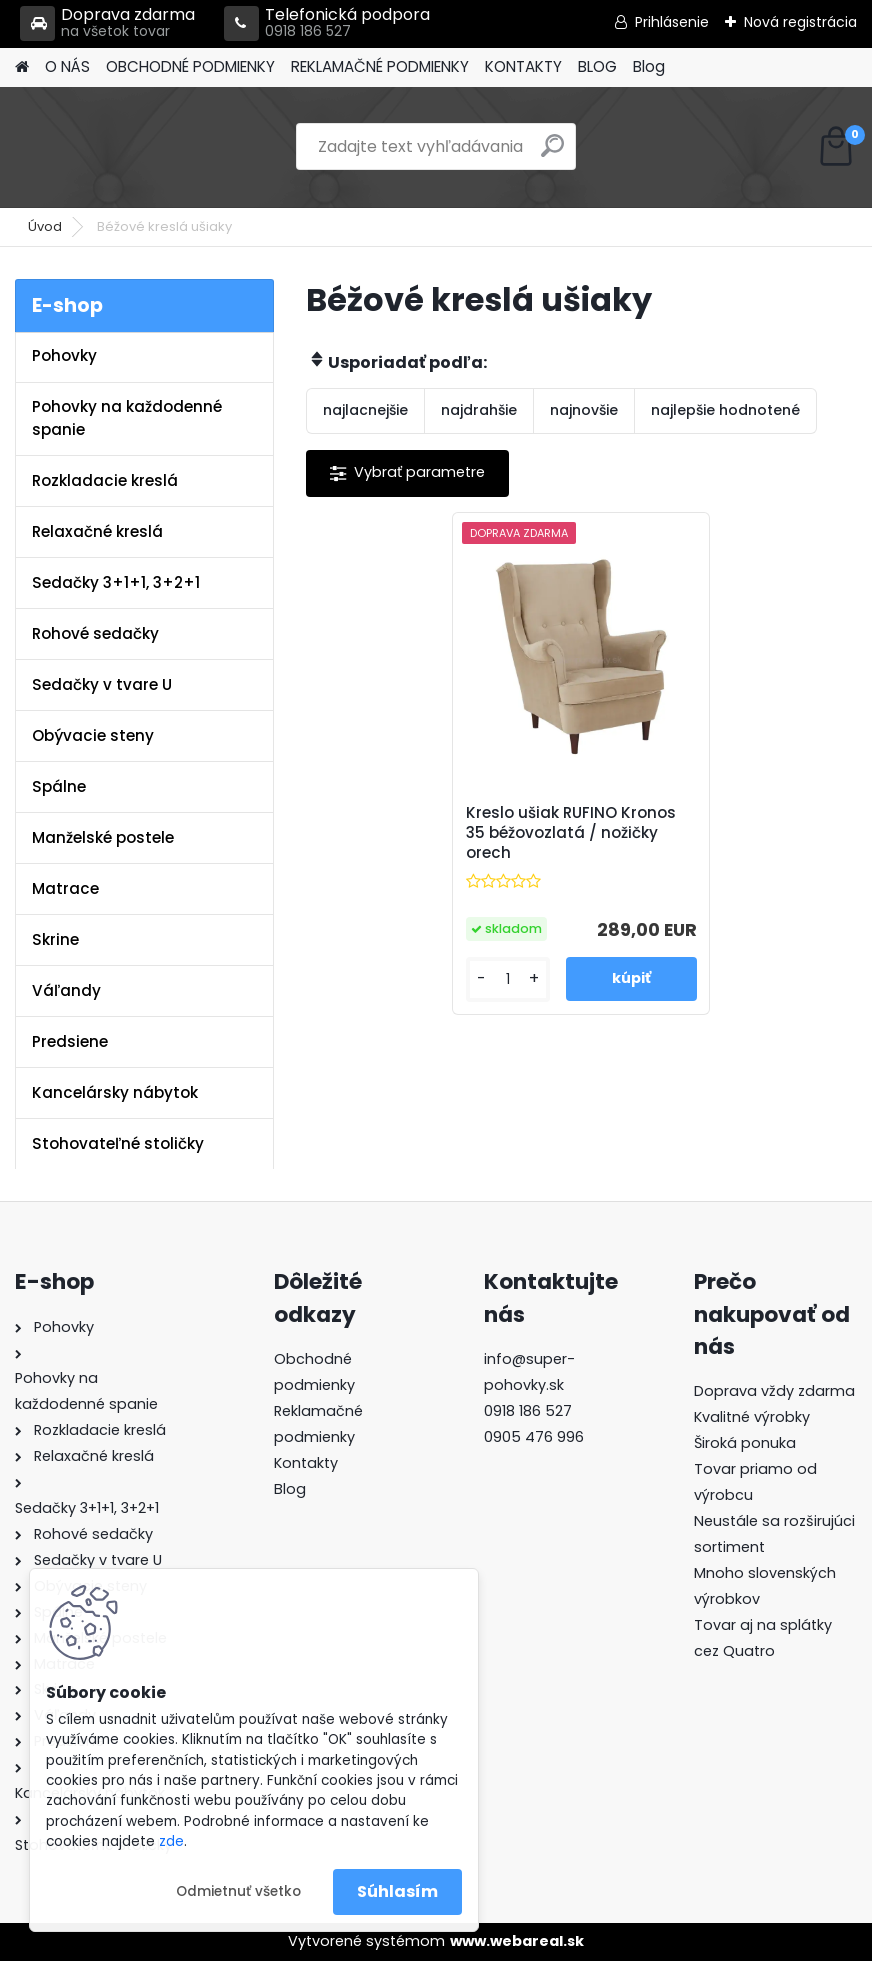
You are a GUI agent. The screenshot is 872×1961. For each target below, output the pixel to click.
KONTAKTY (523, 66)
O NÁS (67, 66)
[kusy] (508, 979)
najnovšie (584, 410)
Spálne (59, 786)
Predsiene (70, 1041)
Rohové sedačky (95, 633)
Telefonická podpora (327, 23)
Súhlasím (397, 1891)
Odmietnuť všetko (238, 1891)
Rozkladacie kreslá (105, 480)
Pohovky (64, 355)
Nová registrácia (800, 22)
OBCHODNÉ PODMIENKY (190, 66)
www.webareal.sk (517, 1941)
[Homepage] (22, 67)
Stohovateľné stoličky (118, 1143)
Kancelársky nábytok (115, 1092)
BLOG (597, 66)
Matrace (65, 888)
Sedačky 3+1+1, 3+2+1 (116, 582)
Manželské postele (103, 837)
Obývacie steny (93, 735)
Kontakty (306, 1463)
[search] (552, 153)
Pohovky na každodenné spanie (127, 418)
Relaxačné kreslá (97, 531)
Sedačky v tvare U (102, 684)
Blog (649, 66)
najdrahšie (479, 410)
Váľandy (66, 990)
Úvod (45, 226)
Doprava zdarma (107, 23)
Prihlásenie (672, 22)
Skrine (55, 939)
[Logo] (152, 147)
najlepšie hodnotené (725, 410)
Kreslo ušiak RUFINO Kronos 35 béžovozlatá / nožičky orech (571, 833)
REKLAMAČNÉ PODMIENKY (380, 66)
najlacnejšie (365, 410)
